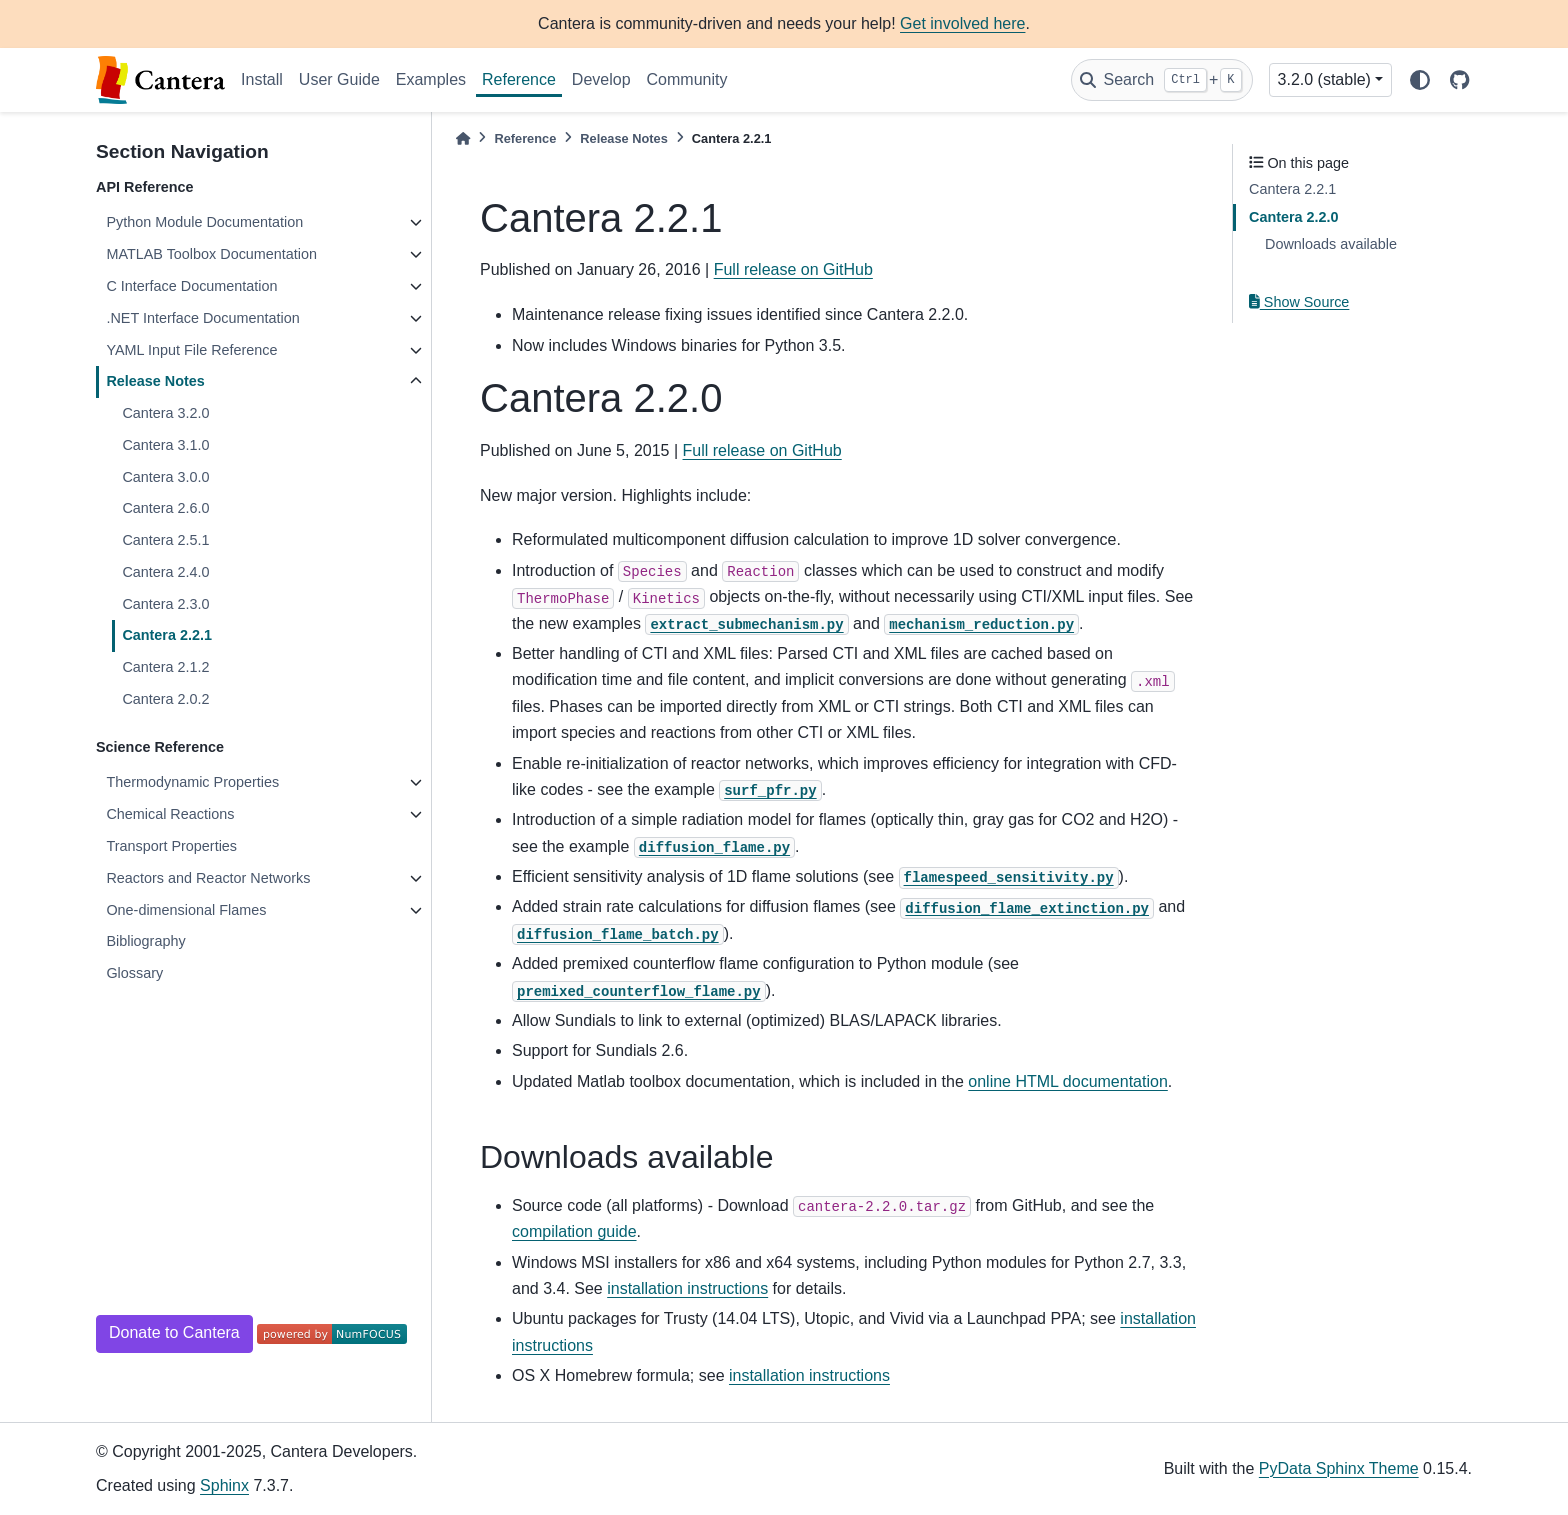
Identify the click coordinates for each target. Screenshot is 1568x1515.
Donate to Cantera (174, 1332)
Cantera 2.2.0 (1294, 217)
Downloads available (1331, 244)
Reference (519, 79)
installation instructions (687, 1288)
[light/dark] (1420, 80)
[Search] (1162, 80)
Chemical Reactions (170, 814)
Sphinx (224, 1485)
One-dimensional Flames (186, 910)
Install (262, 79)
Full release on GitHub (793, 269)
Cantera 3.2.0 (165, 413)
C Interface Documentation (191, 286)
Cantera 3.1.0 (165, 445)
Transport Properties (171, 846)
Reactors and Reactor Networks (208, 878)
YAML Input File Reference (191, 350)
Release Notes (155, 381)
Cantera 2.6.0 (165, 508)
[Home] (463, 138)
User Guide (339, 79)
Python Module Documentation (204, 222)
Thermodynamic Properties (192, 782)
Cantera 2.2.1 (167, 635)
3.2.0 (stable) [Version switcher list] (1324, 79)
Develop (601, 79)
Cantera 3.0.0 (165, 477)
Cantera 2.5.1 (165, 540)
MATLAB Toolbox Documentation (211, 254)
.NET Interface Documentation (202, 318)
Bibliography (145, 941)
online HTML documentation (1068, 1081)
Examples (431, 79)
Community (687, 79)
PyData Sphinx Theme (1339, 1468)
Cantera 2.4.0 (165, 572)
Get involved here (962, 23)
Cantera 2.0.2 (165, 699)
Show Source (1299, 302)
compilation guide (574, 1231)
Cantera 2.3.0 (165, 604)
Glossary (134, 973)
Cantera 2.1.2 (165, 667)
